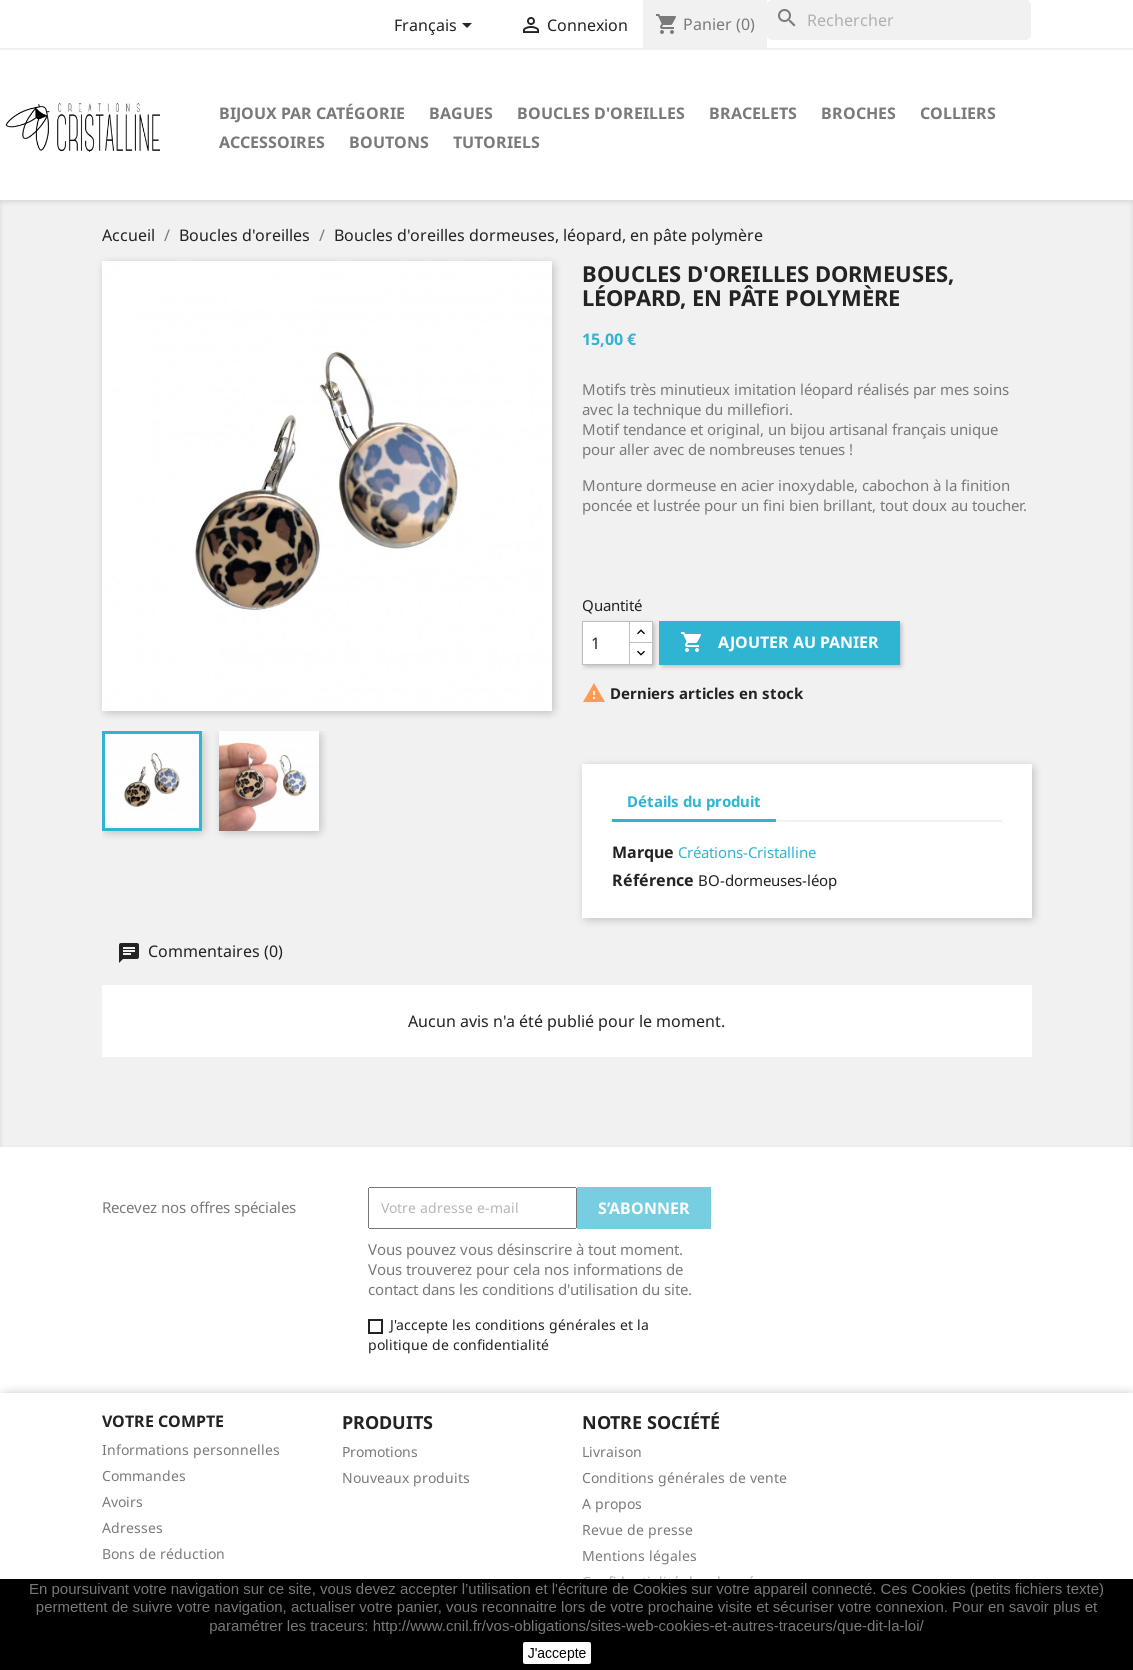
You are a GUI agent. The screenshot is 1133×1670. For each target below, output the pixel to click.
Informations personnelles (191, 1449)
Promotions (380, 1451)
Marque (643, 852)
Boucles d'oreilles (601, 113)
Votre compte (163, 1421)
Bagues (461, 113)
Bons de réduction (163, 1553)
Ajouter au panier (779, 643)
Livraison (612, 1451)
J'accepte (557, 1653)
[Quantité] (606, 643)
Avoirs (122, 1501)
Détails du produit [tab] (694, 801)
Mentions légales (639, 1555)
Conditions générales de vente (684, 1477)
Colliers (958, 113)
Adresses (132, 1527)
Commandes (144, 1475)
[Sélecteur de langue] (436, 27)
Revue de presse (637, 1529)
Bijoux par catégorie (312, 113)
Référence (653, 880)
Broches (858, 113)
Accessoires (272, 142)
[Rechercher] (899, 20)
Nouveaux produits (406, 1477)
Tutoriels (496, 142)
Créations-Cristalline (747, 852)
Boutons (389, 142)
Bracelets (753, 113)
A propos (612, 1503)
